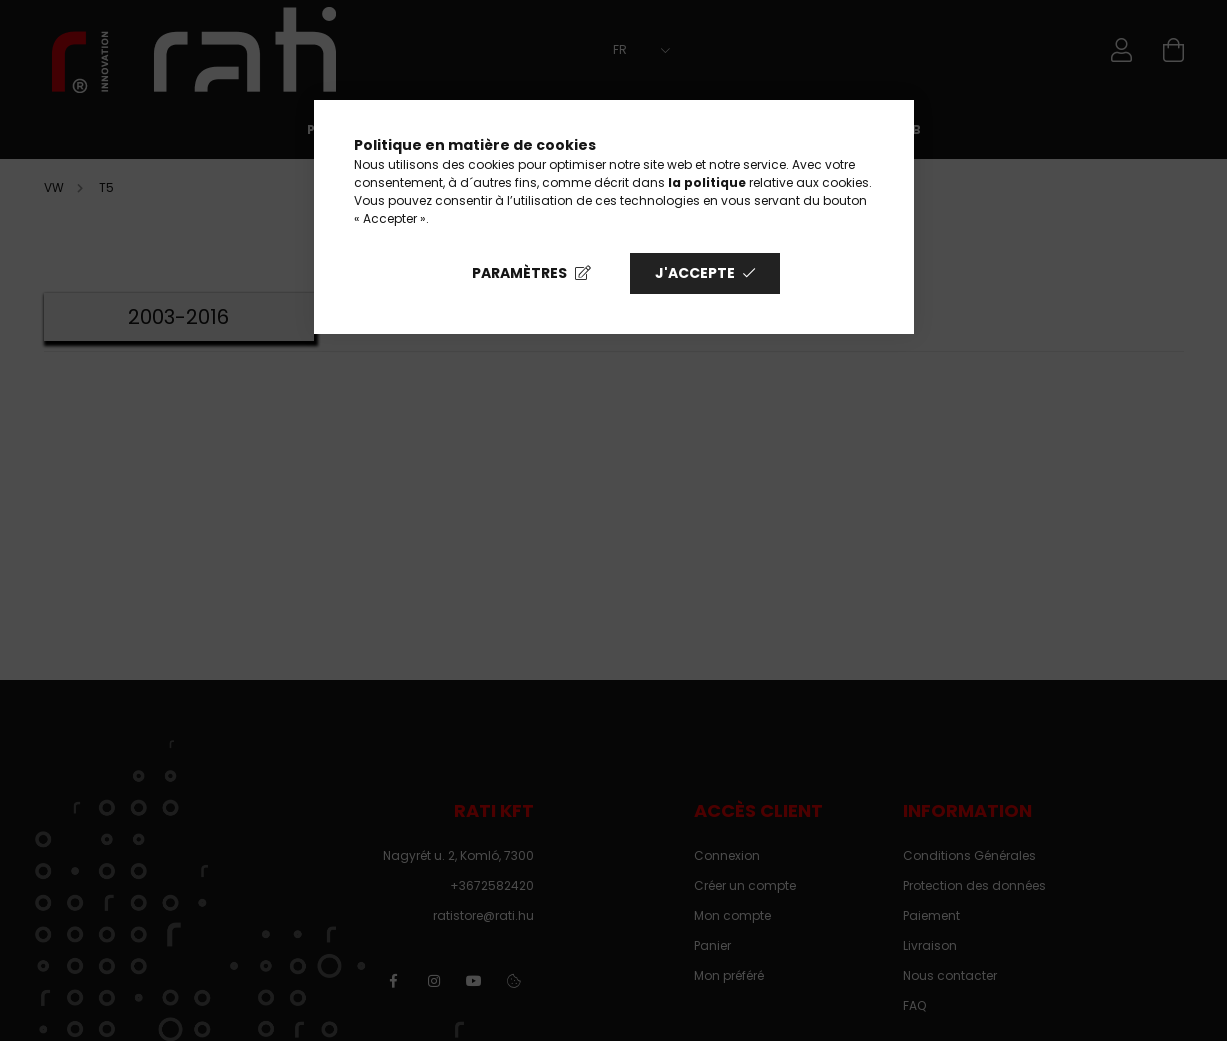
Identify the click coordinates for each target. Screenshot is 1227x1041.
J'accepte (695, 273)
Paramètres (519, 273)
